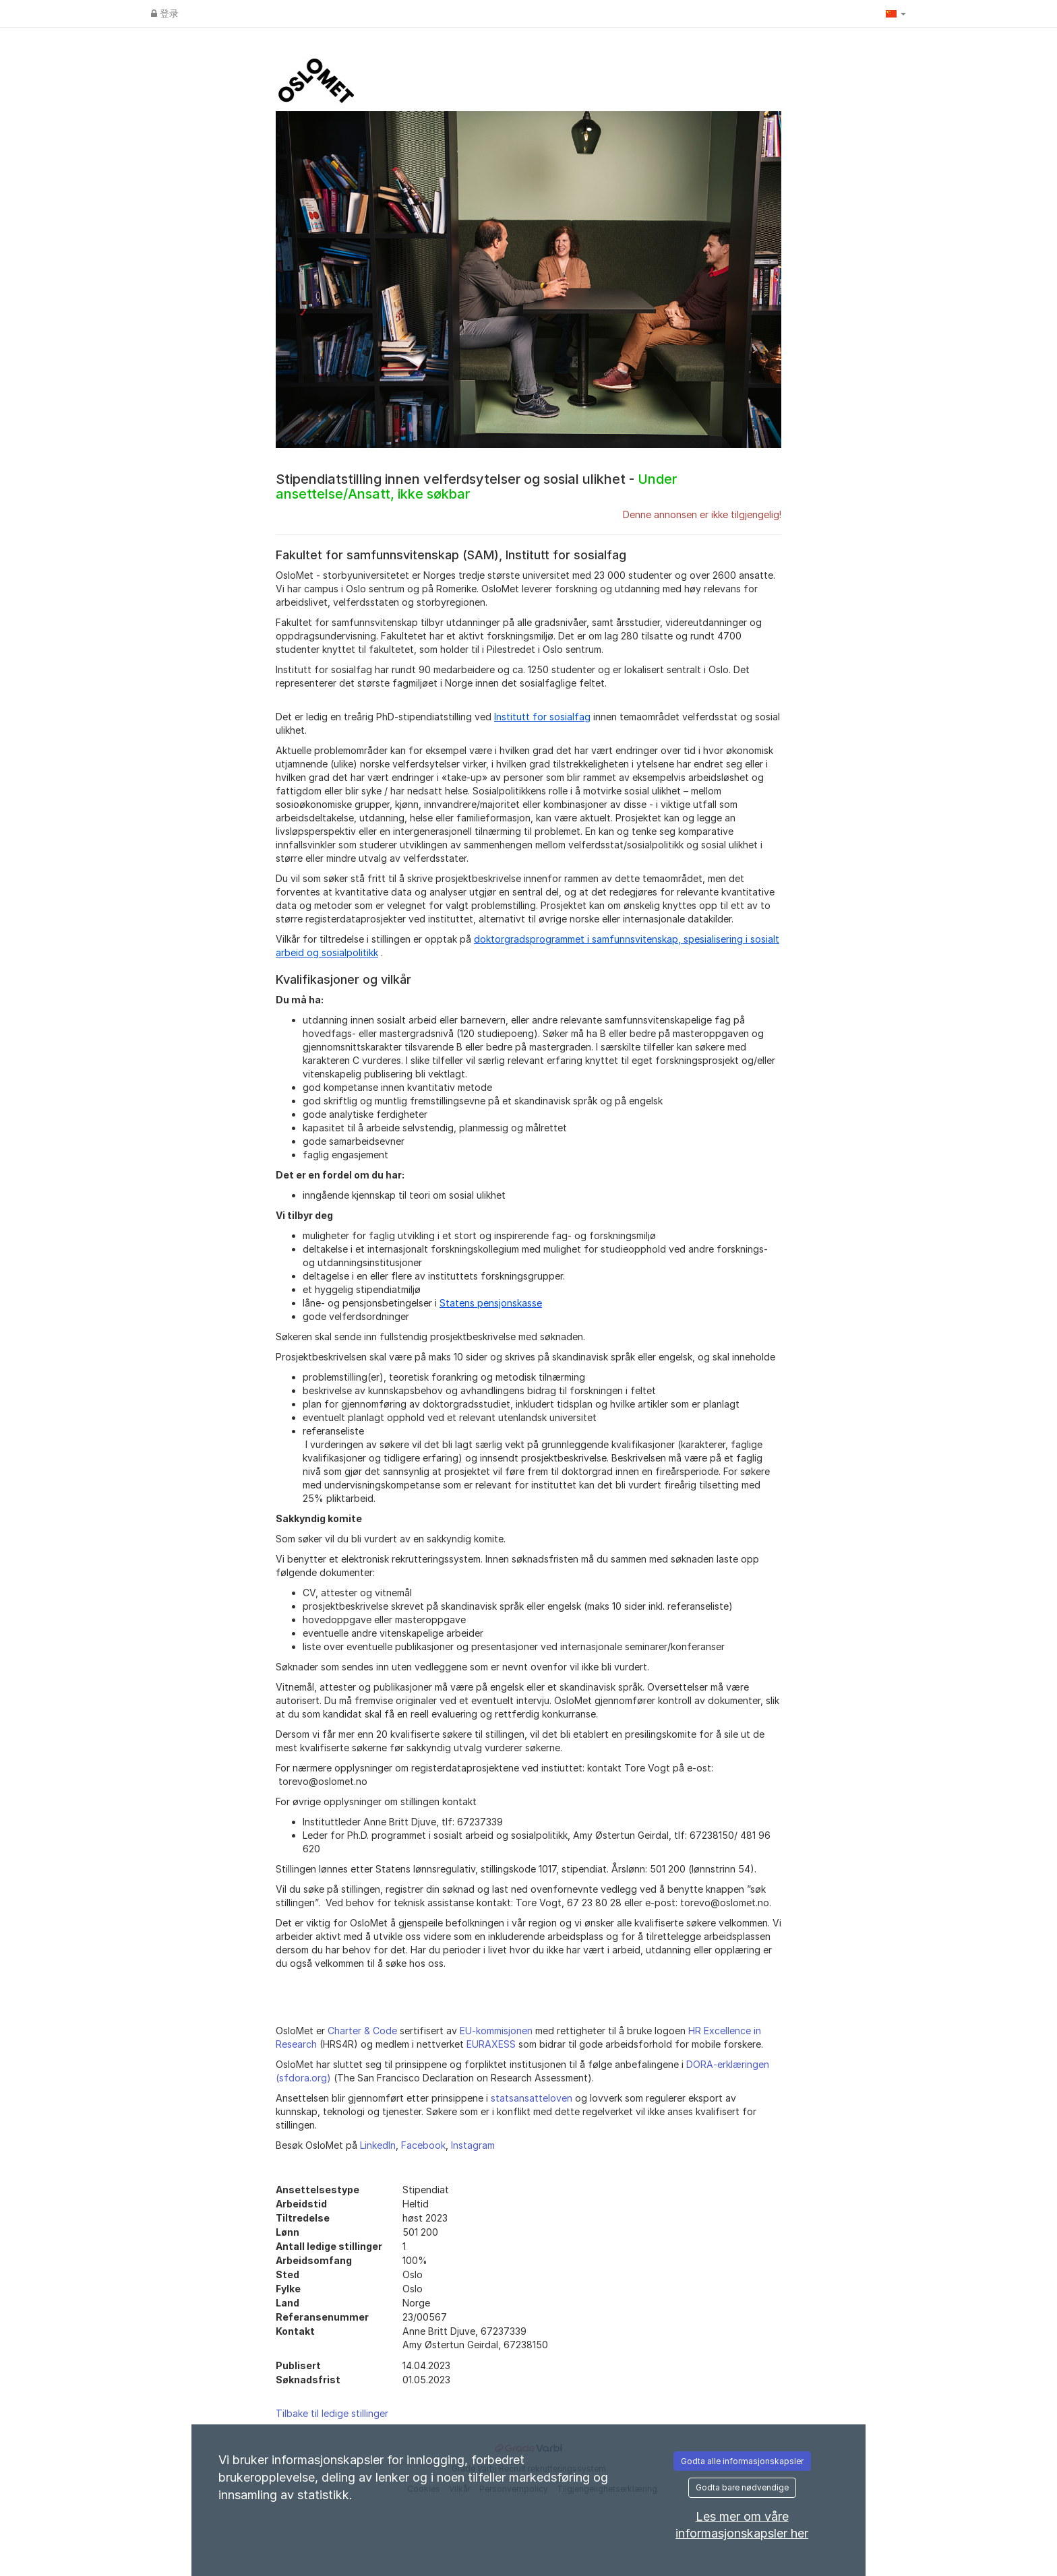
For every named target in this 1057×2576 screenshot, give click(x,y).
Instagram (473, 2145)
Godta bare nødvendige (742, 2487)
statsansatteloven (531, 2098)
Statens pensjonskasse (491, 1303)
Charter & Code (362, 2030)
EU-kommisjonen (496, 2030)
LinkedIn (378, 2145)
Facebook (423, 2145)
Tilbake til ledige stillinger (332, 2413)
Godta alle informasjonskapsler (742, 2461)
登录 (165, 13)
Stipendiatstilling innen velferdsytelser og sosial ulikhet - (476, 486)
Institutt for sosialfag (542, 716)
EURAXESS (491, 2044)
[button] (896, 13)
